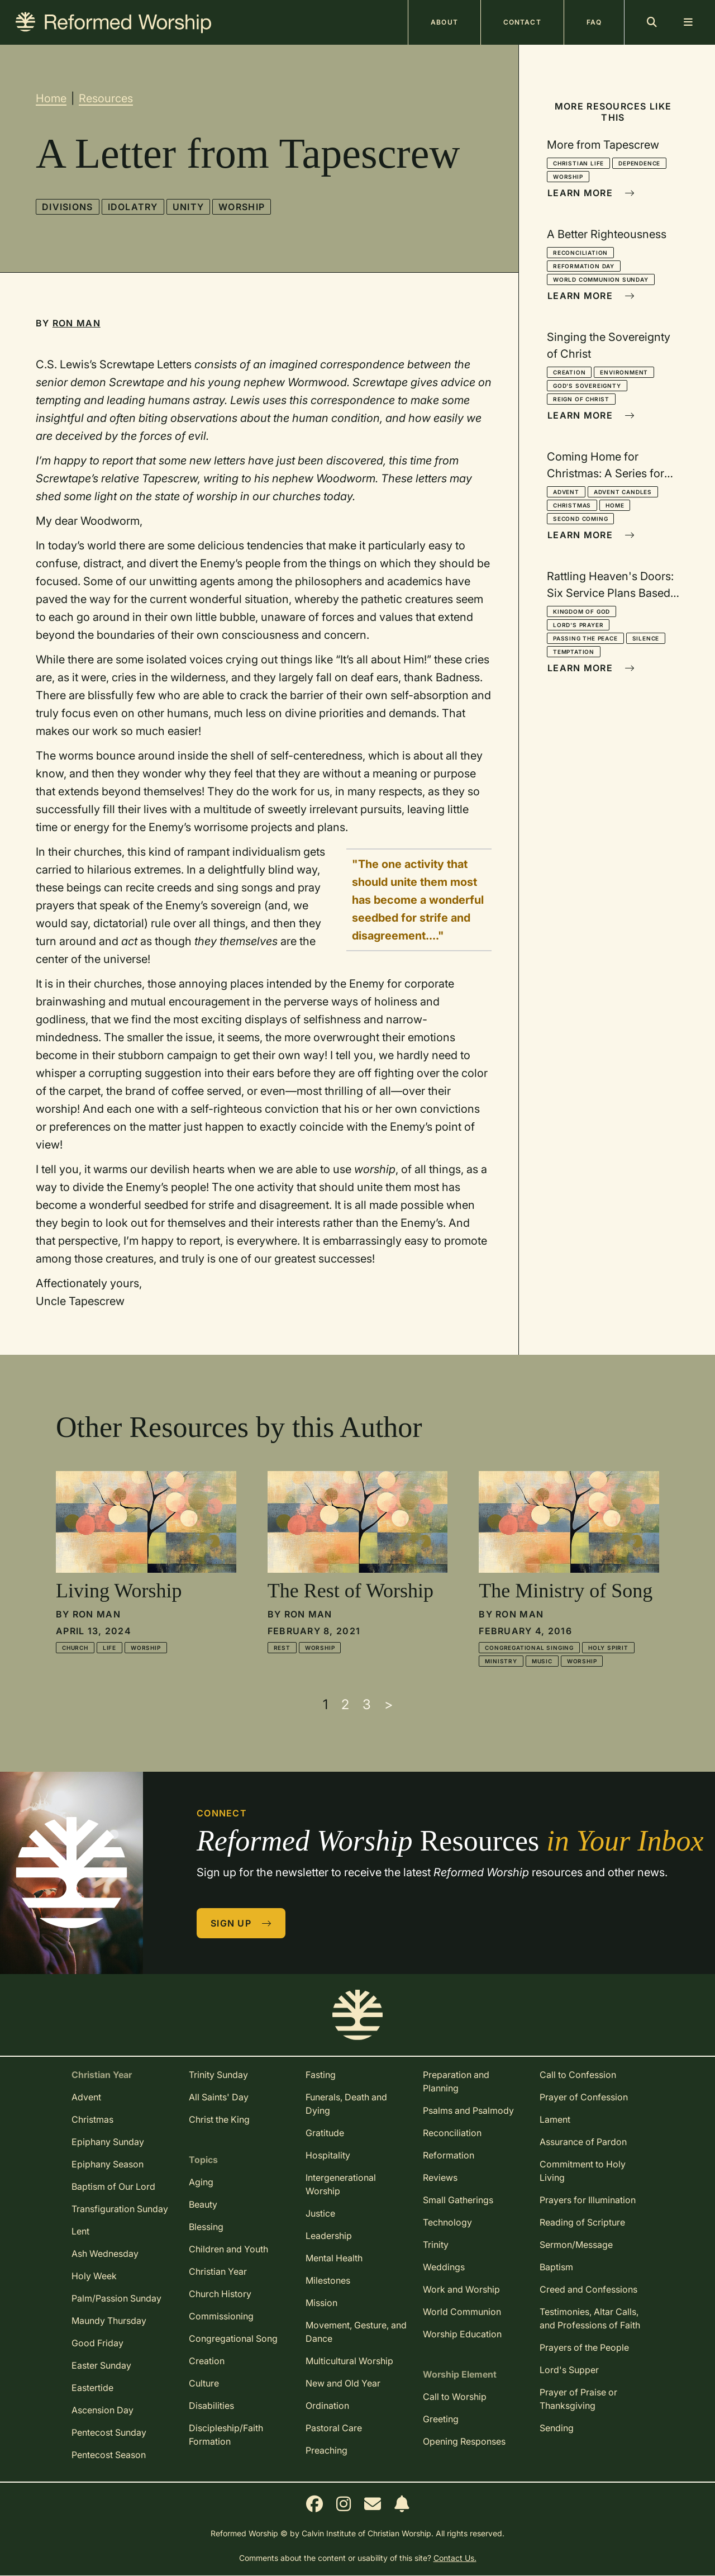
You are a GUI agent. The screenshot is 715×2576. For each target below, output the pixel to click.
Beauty (203, 2204)
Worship (241, 206)
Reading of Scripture (582, 2222)
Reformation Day (583, 266)
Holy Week (94, 2275)
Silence (646, 638)
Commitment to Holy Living (583, 2170)
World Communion (462, 2311)
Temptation (573, 651)
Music (542, 1661)
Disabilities (211, 2405)
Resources (106, 98)
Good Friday (97, 2343)
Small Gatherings (458, 2199)
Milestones (328, 2280)
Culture (204, 2383)
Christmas (572, 505)
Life (109, 1647)
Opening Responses (464, 2441)
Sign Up (241, 1923)
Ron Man (77, 323)
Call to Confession (578, 2074)
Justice (320, 2213)
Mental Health (334, 2258)
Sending (557, 2427)
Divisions (67, 206)
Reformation (448, 2155)
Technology (447, 2222)
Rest (282, 1647)
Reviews (440, 2177)
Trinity (436, 2244)
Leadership (329, 2235)
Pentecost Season (109, 2454)
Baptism (556, 2267)
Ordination (327, 2405)
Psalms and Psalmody (468, 2110)
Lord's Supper (569, 2369)
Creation (569, 372)
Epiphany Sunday (108, 2141)
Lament (555, 2119)
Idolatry (133, 206)
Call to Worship (455, 2396)
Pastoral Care (334, 2427)
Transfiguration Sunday (120, 2208)
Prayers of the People (584, 2347)
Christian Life (578, 163)
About (444, 22)
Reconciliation (580, 252)
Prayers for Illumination (588, 2199)
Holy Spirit (608, 1647)
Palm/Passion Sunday (116, 2298)
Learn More (591, 192)
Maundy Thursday (109, 2320)
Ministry (501, 1661)
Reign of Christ (581, 399)
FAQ (594, 22)
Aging (201, 2182)
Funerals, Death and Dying (346, 2103)
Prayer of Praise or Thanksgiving (578, 2399)
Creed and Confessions (588, 2289)
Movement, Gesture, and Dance (356, 2331)
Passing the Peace (585, 638)
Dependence (639, 163)
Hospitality (328, 2155)
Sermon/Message (576, 2244)
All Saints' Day (219, 2097)
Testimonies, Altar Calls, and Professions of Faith (590, 2318)
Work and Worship (461, 2289)
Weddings (444, 2267)
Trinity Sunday (218, 2074)
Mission (321, 2302)
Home (51, 98)
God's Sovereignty (587, 385)
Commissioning (221, 2316)
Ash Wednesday (105, 2253)
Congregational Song (233, 2338)
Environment (624, 372)
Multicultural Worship (349, 2360)
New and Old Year (343, 2383)
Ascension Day (103, 2410)
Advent (566, 491)
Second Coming (580, 518)
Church (75, 1647)
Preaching (326, 2450)
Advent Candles (623, 491)
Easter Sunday (101, 2365)
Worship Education (462, 2334)
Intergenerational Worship (341, 2184)
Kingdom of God (581, 611)
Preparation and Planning (456, 2081)
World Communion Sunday (601, 279)
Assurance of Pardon (583, 2141)
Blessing (206, 2226)
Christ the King (219, 2119)
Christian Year (218, 2271)
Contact (522, 22)
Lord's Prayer (578, 625)
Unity (188, 206)
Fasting (321, 2074)
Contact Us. (454, 2558)
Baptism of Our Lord (113, 2186)
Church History (220, 2293)
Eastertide (92, 2387)
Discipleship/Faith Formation (226, 2434)
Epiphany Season (108, 2164)
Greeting (441, 2419)
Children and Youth (228, 2249)
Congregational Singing (529, 1647)
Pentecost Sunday (109, 2432)
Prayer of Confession (584, 2097)
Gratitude (325, 2132)
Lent (80, 2231)
